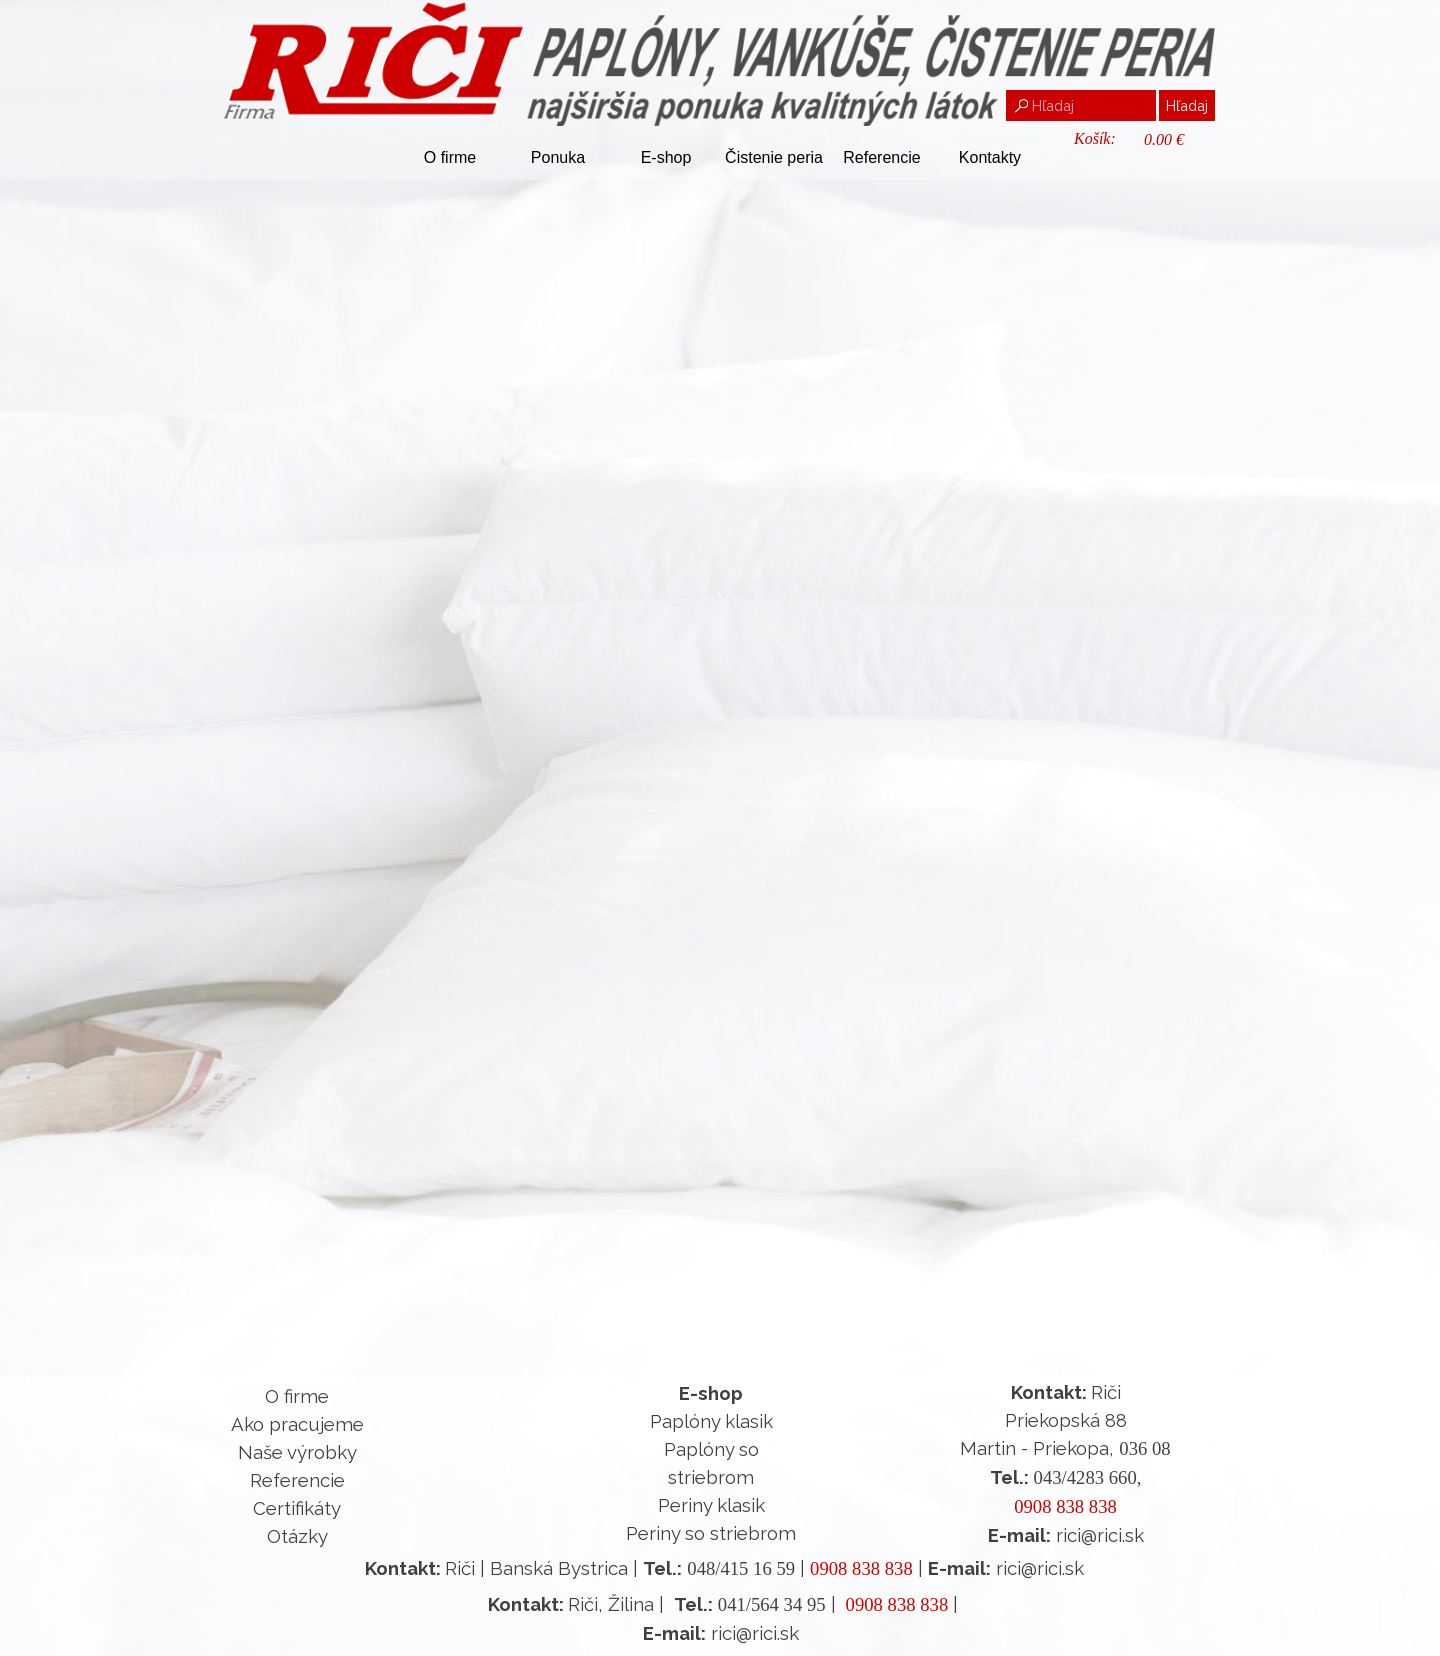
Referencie (881, 157)
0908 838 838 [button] (1065, 1506)
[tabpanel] (297, 1466)
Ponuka (558, 157)
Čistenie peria (774, 157)
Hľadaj (1187, 105)
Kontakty (990, 157)
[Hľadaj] (1081, 105)
